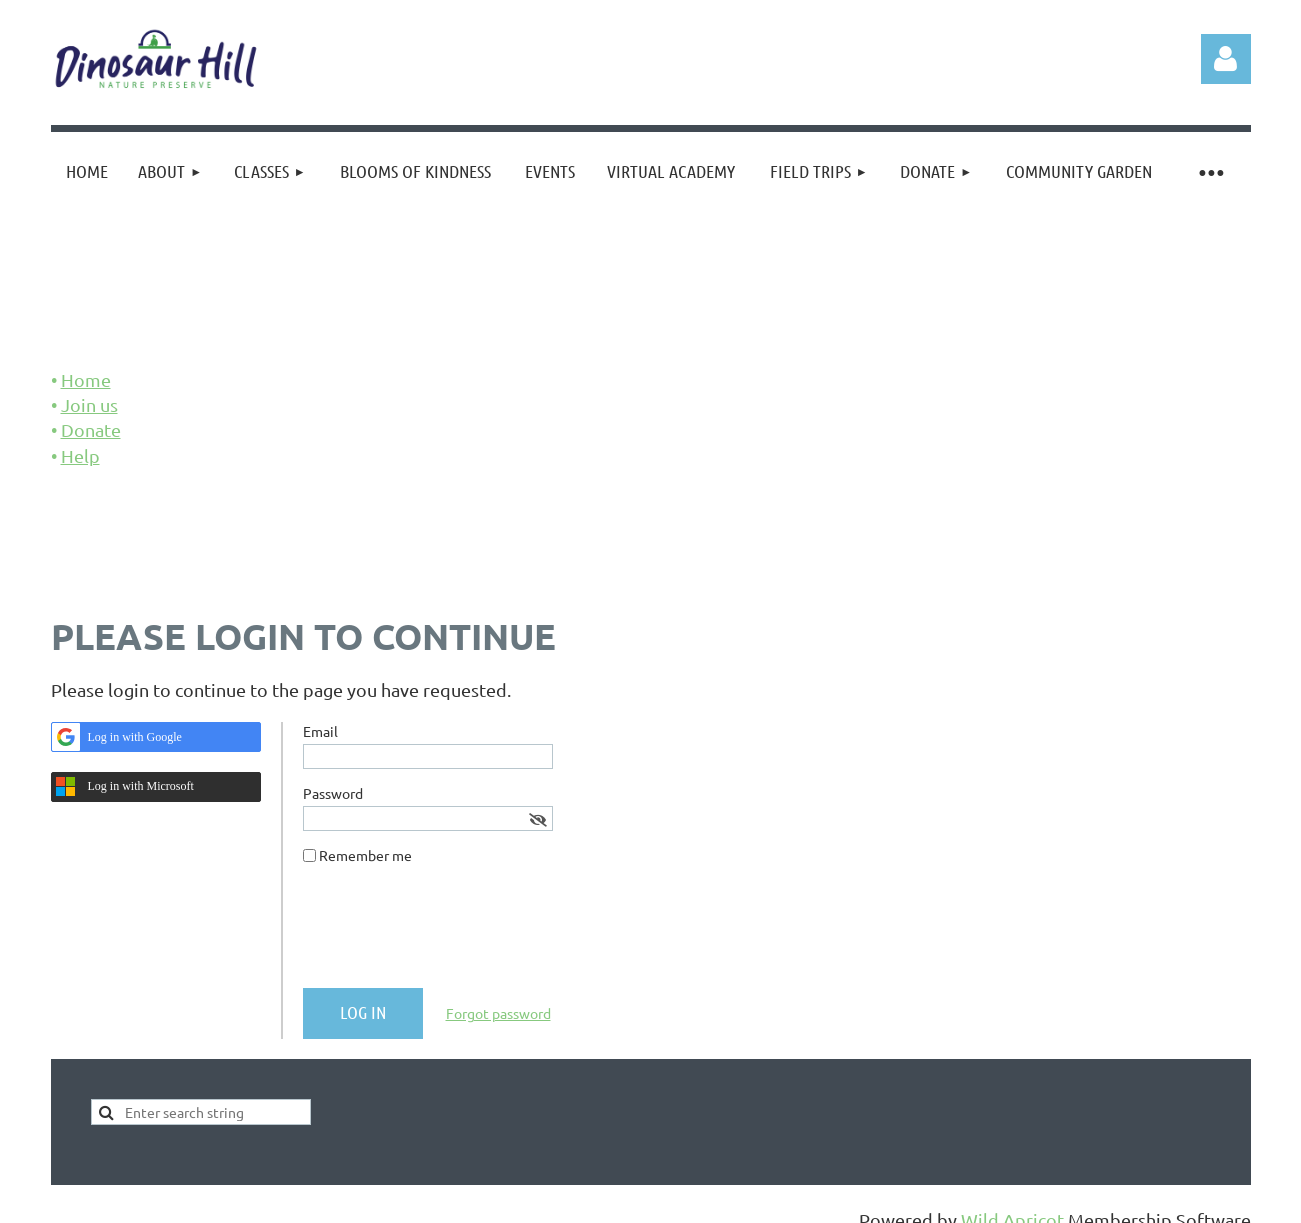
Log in (1226, 59)
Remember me (365, 855)
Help (80, 455)
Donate (91, 429)
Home (86, 379)
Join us (89, 404)
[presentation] (455, 934)
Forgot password (498, 1013)
